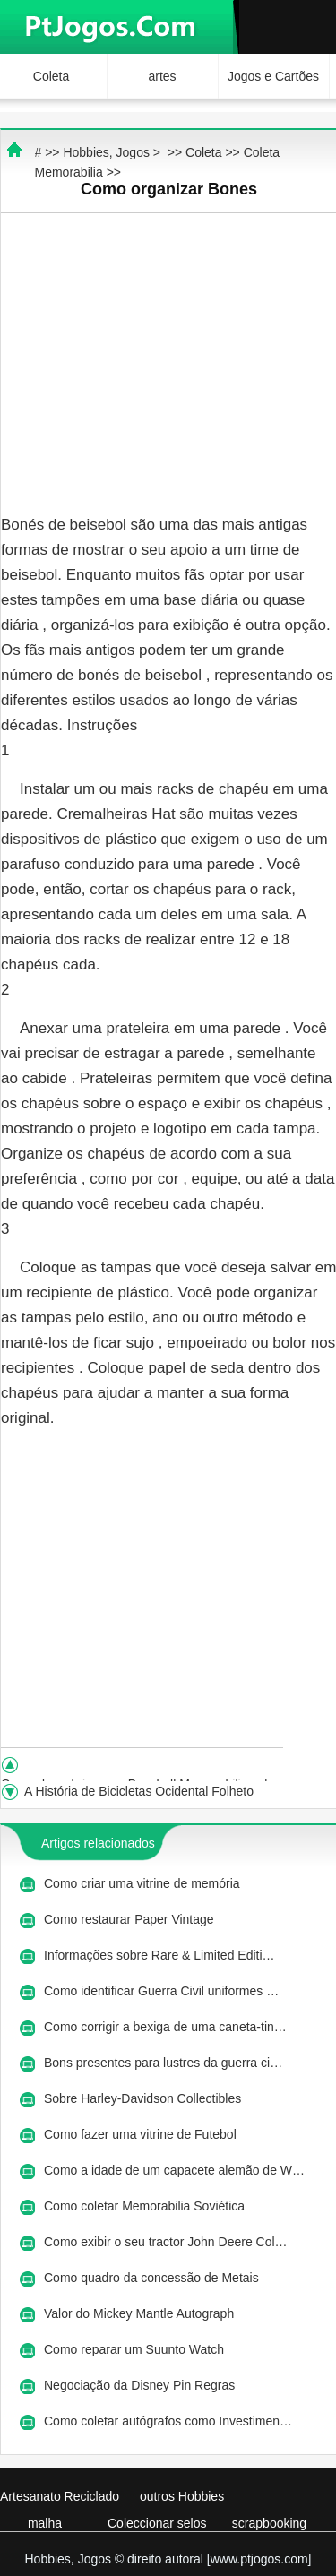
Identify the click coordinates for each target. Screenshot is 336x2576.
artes (162, 76)
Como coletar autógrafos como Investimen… (168, 2421)
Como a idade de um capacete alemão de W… (174, 2170)
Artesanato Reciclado (59, 2496)
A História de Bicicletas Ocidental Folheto (140, 1791)
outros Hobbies (182, 2496)
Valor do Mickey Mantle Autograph (140, 2313)
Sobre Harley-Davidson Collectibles (144, 2098)
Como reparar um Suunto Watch (136, 2349)
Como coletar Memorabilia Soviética (146, 2206)
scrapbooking (269, 2523)
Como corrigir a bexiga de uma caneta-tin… (165, 2027)
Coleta (51, 76)
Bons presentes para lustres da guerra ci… (163, 2062)
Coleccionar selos (157, 2523)
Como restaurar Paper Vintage (131, 1919)
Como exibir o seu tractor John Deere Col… (166, 2242)
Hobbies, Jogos (106, 152)
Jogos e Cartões (273, 76)
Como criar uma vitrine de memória (144, 1883)
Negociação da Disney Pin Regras (141, 2385)
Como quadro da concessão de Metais (153, 2277)
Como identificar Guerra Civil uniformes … (161, 1991)
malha (45, 2523)
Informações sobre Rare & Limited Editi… (159, 1955)
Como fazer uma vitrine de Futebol (142, 2134)
